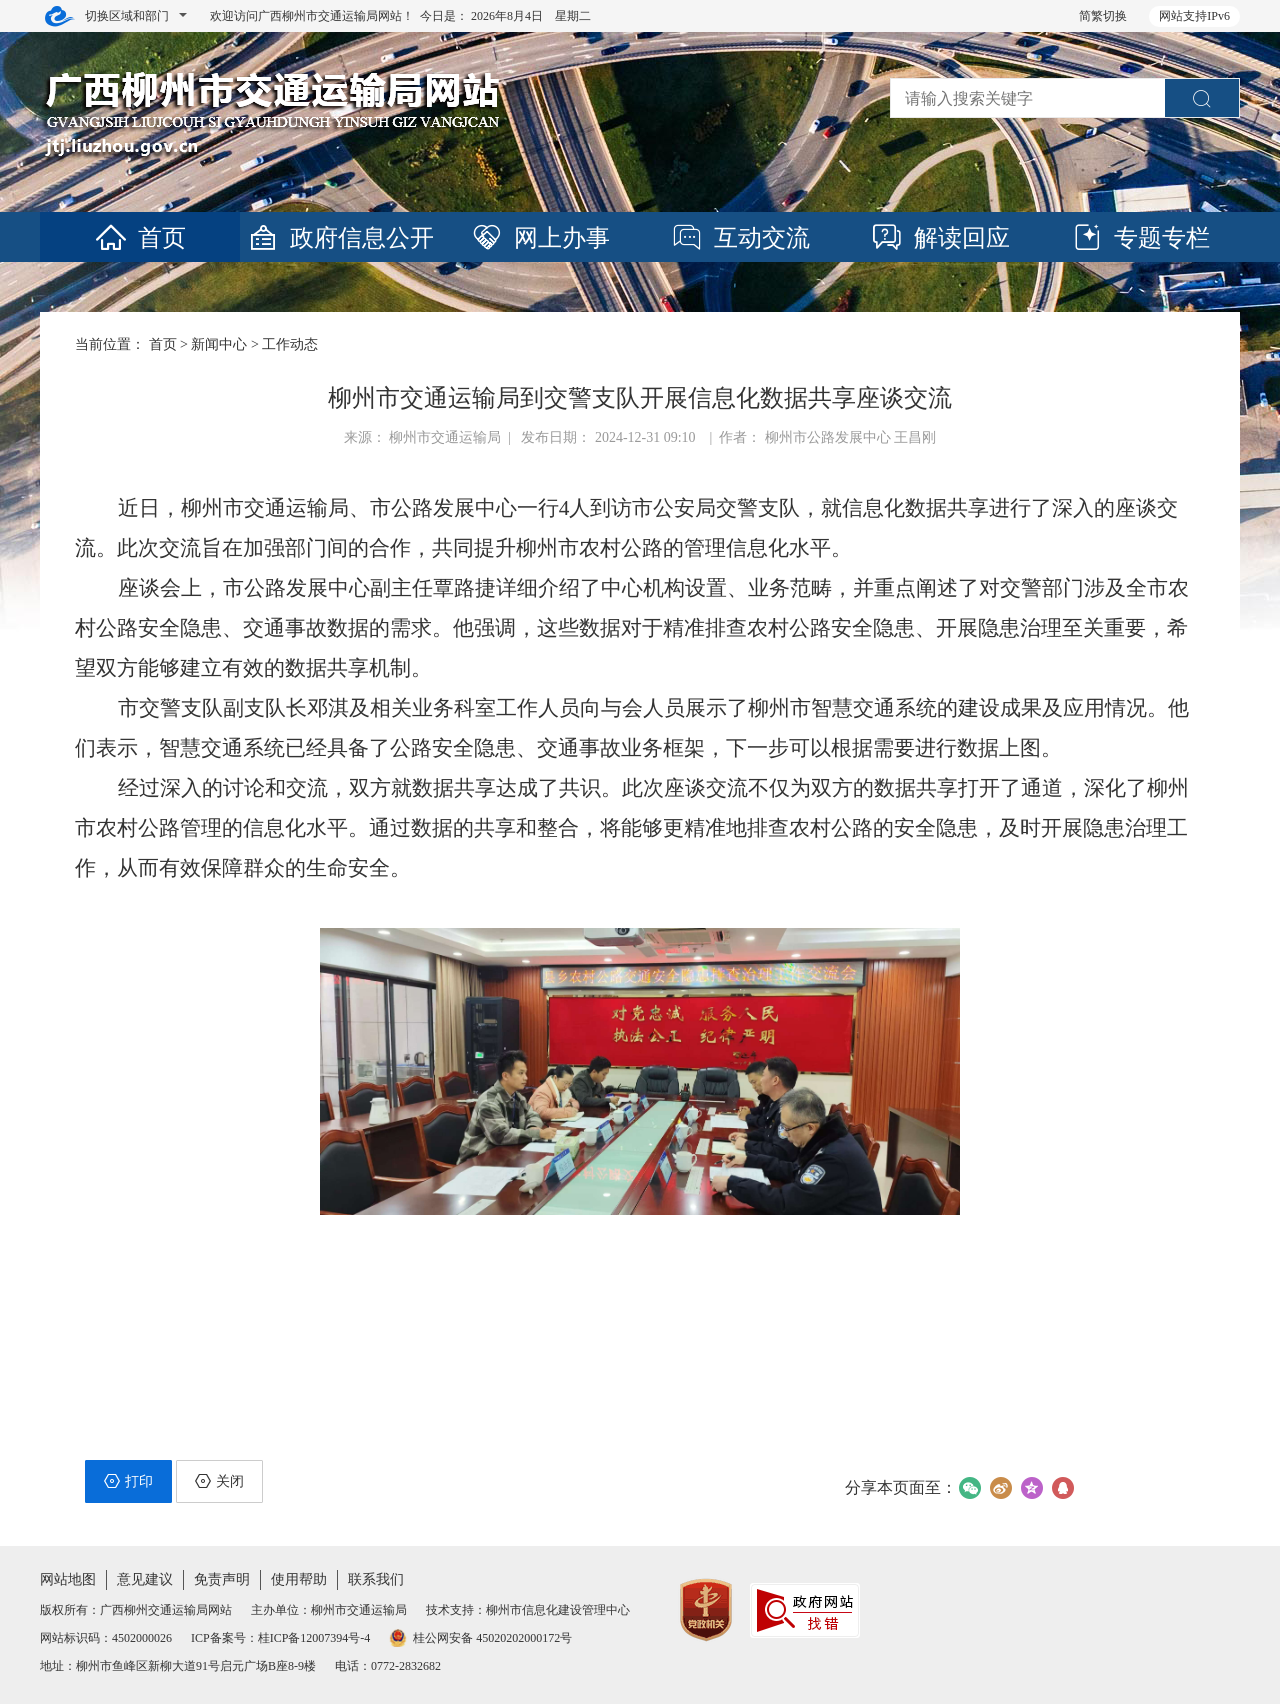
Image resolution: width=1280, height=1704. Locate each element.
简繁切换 (1103, 16)
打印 (128, 1481)
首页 (140, 238)
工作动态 (290, 344)
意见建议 (145, 1579)
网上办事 (540, 238)
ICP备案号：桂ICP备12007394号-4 (280, 1638)
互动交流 (740, 238)
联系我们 (376, 1579)
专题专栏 (1140, 238)
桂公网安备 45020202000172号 (480, 1638)
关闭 (219, 1481)
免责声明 (222, 1579)
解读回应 (940, 238)
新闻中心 (219, 344)
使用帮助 (299, 1579)
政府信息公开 (340, 238)
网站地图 (68, 1579)
